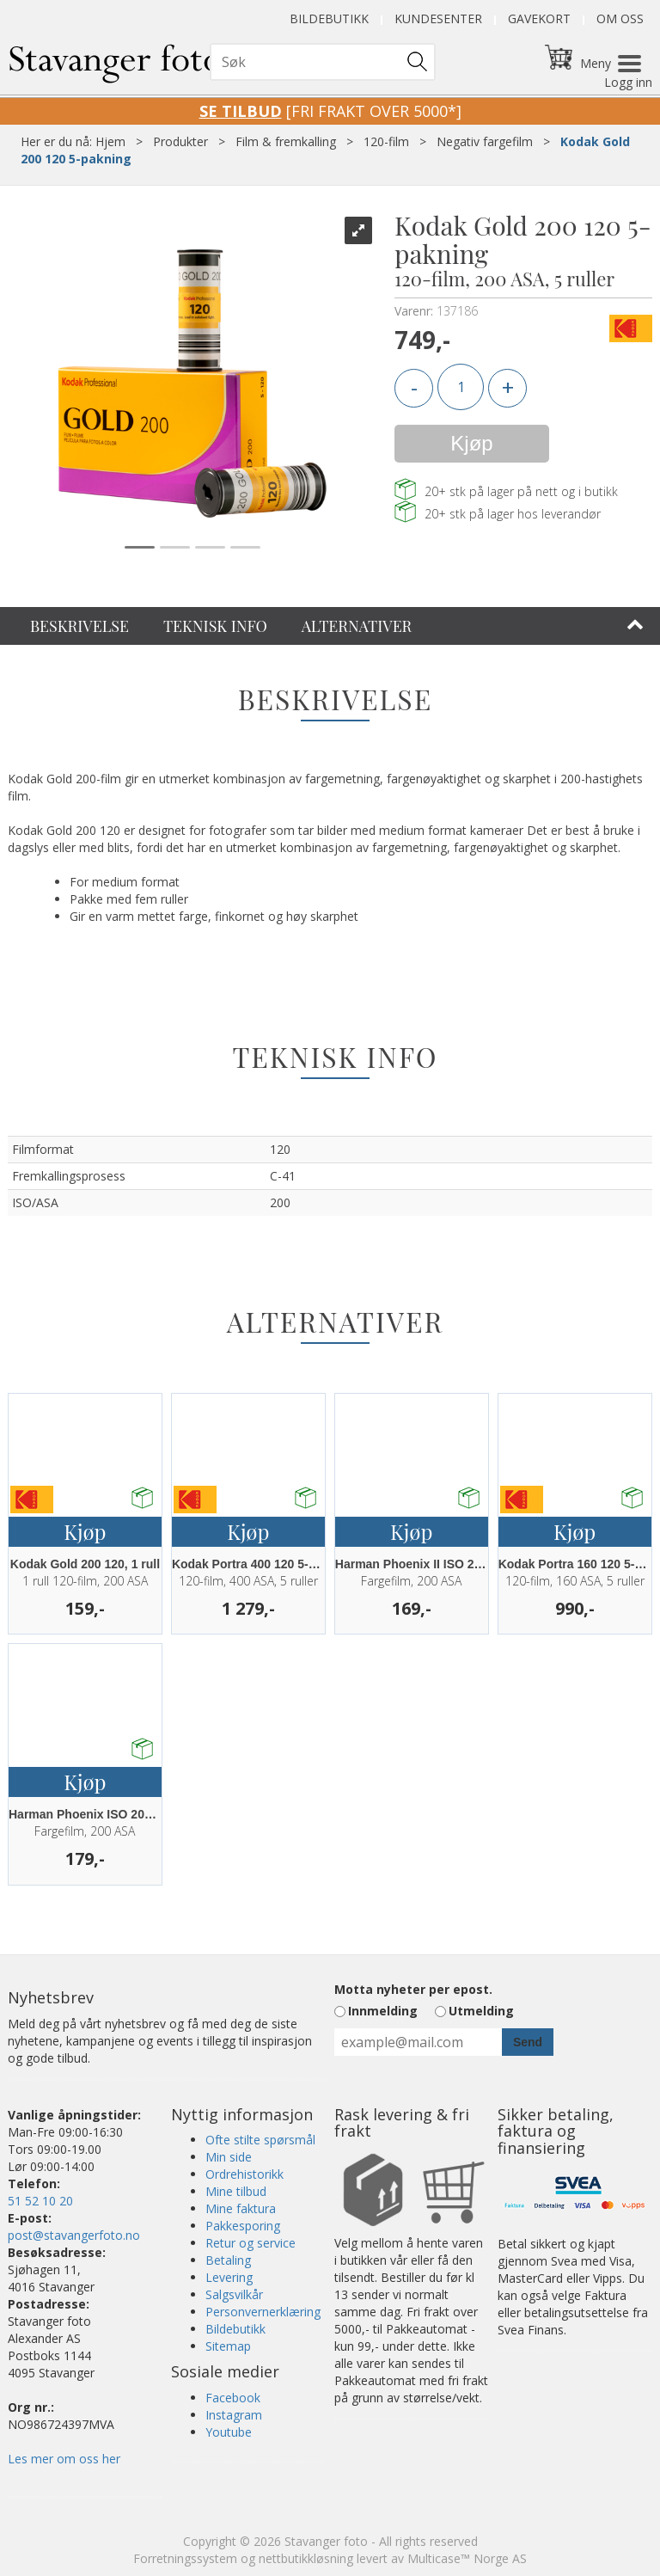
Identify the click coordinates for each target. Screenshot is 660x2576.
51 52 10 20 (40, 2201)
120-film (386, 141)
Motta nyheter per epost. (413, 1989)
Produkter (180, 141)
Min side (228, 2157)
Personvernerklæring (263, 2311)
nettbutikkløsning (306, 2558)
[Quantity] (460, 387)
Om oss (620, 18)
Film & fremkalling (285, 141)
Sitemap (228, 2346)
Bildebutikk (329, 18)
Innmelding (383, 2011)
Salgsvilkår (234, 2294)
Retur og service (250, 2243)
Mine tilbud (235, 2191)
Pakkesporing (242, 2225)
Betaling (228, 2260)
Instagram (233, 2415)
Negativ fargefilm (485, 141)
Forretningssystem (185, 2558)
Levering (229, 2277)
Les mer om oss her (64, 2458)
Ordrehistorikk (244, 2174)
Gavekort (539, 18)
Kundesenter (438, 18)
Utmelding (481, 2011)
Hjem (110, 141)
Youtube (228, 2432)
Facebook (232, 2397)
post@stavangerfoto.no (74, 2235)
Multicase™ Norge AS (467, 2558)
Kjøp (471, 443)
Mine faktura (240, 2208)
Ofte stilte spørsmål (260, 2139)
